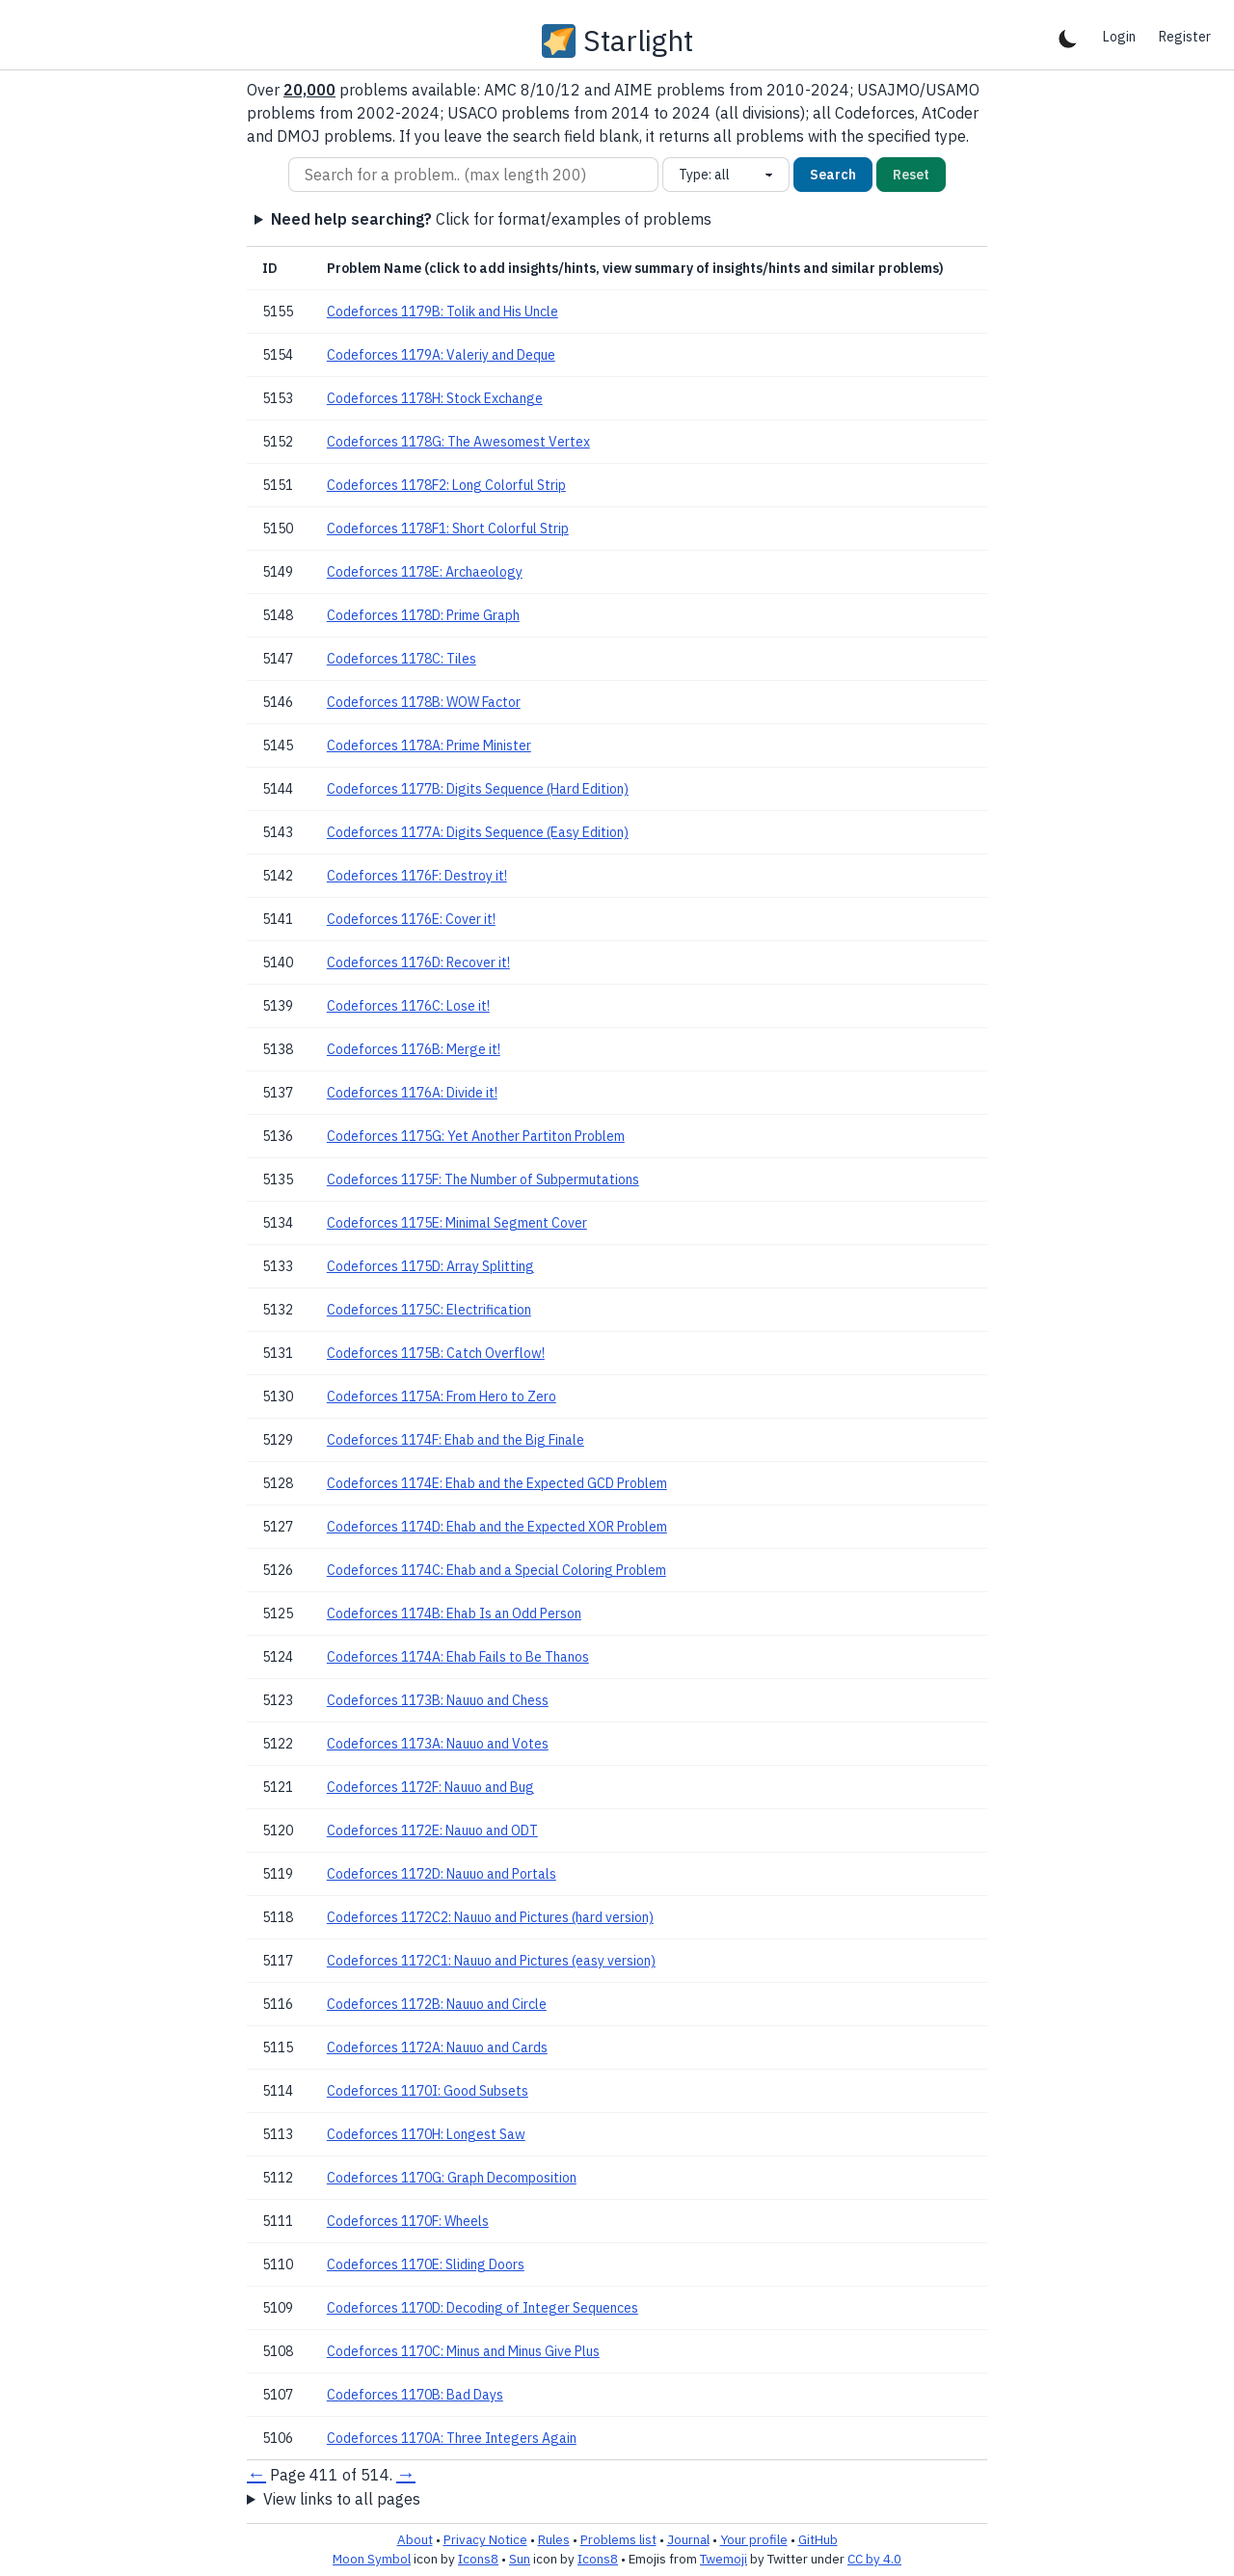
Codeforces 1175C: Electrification (429, 1309)
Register (1185, 36)
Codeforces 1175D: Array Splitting (430, 1266)
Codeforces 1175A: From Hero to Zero (441, 1396)
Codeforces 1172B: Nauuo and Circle (437, 2004)
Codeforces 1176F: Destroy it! (417, 875)
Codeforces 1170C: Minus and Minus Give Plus (463, 2351)
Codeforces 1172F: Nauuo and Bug (430, 1787)
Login (1119, 36)
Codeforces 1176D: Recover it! (418, 962)
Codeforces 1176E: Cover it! (411, 919)
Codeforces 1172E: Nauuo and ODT (432, 1830)
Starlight (638, 40)
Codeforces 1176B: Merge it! (413, 1049)
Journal (688, 2539)
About (415, 2539)
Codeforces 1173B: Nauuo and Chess (438, 1700)
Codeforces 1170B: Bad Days (415, 2394)
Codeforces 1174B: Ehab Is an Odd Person (454, 1613)
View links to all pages (341, 2498)
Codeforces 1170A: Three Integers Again (452, 2438)
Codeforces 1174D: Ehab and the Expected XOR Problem (497, 1526)
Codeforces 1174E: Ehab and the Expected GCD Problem (497, 1483)
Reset (911, 174)
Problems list (618, 2539)
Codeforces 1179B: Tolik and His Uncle (442, 311)
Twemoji (723, 2558)
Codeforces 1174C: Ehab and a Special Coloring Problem (496, 1570)
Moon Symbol (372, 2558)
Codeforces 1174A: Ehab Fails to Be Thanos (458, 1657)
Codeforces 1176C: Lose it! (408, 1006)
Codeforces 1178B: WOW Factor (424, 702)
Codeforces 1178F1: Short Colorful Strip (448, 528)
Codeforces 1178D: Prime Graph (423, 615)
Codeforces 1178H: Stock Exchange (435, 398)
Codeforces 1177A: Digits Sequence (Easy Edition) (478, 832)
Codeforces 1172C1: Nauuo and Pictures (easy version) (491, 1960)
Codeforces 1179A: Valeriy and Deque (441, 355)
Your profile (754, 2539)
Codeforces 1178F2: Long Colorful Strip (446, 485)
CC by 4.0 (874, 2558)
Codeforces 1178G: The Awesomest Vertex (458, 441)
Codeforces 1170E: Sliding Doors (425, 2264)
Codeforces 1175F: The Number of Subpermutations (483, 1179)
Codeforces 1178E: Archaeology (425, 572)
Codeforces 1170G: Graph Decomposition (452, 2177)
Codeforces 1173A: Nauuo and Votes (438, 1743)
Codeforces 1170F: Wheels (408, 2221)
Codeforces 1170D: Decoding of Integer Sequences (482, 2308)
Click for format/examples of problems (491, 219)
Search (833, 174)
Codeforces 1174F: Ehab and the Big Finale (455, 1440)
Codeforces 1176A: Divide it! (412, 1092)
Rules (554, 2539)
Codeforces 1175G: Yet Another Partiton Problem (476, 1136)
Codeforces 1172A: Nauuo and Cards (437, 2047)
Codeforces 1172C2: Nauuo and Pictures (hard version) (490, 1917)
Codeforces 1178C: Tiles (401, 658)
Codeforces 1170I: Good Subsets (427, 2091)
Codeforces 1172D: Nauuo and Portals (441, 1874)
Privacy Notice (485, 2539)
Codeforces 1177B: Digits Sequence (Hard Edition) (478, 789)
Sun (519, 2558)
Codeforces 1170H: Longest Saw (426, 2134)
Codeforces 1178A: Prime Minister (429, 745)
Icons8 (478, 2558)
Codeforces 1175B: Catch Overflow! (436, 1353)
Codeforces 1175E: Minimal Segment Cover (457, 1223)
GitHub (818, 2539)
